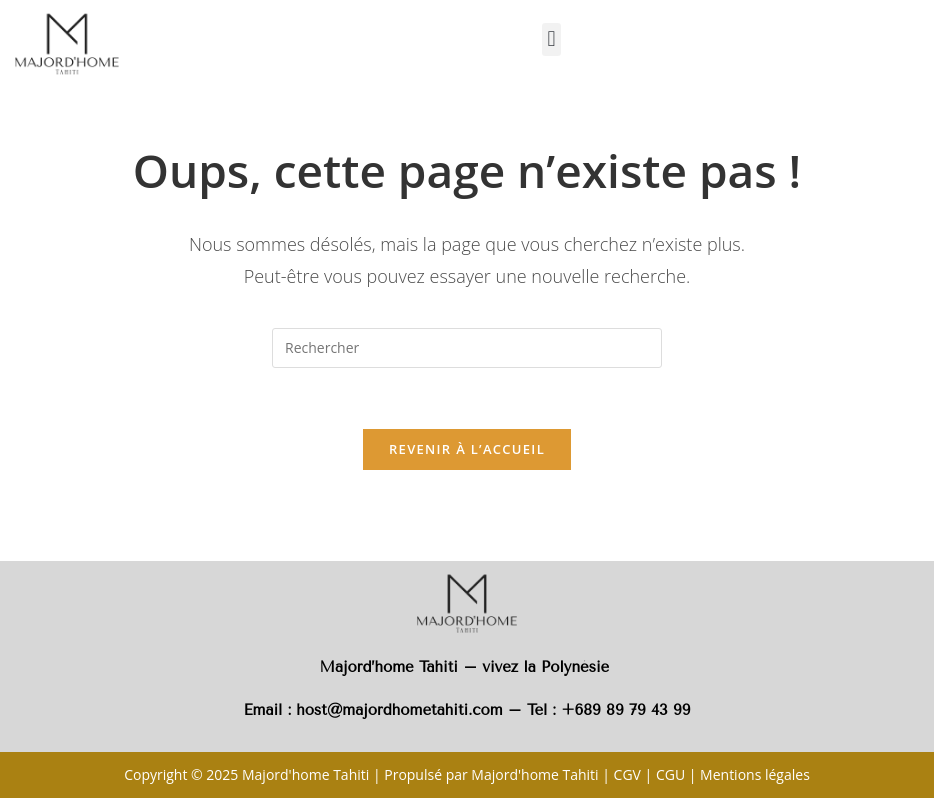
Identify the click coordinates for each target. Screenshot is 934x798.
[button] (551, 39)
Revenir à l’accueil (467, 449)
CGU (670, 774)
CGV (627, 774)
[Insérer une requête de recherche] (467, 348)
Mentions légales (755, 774)
